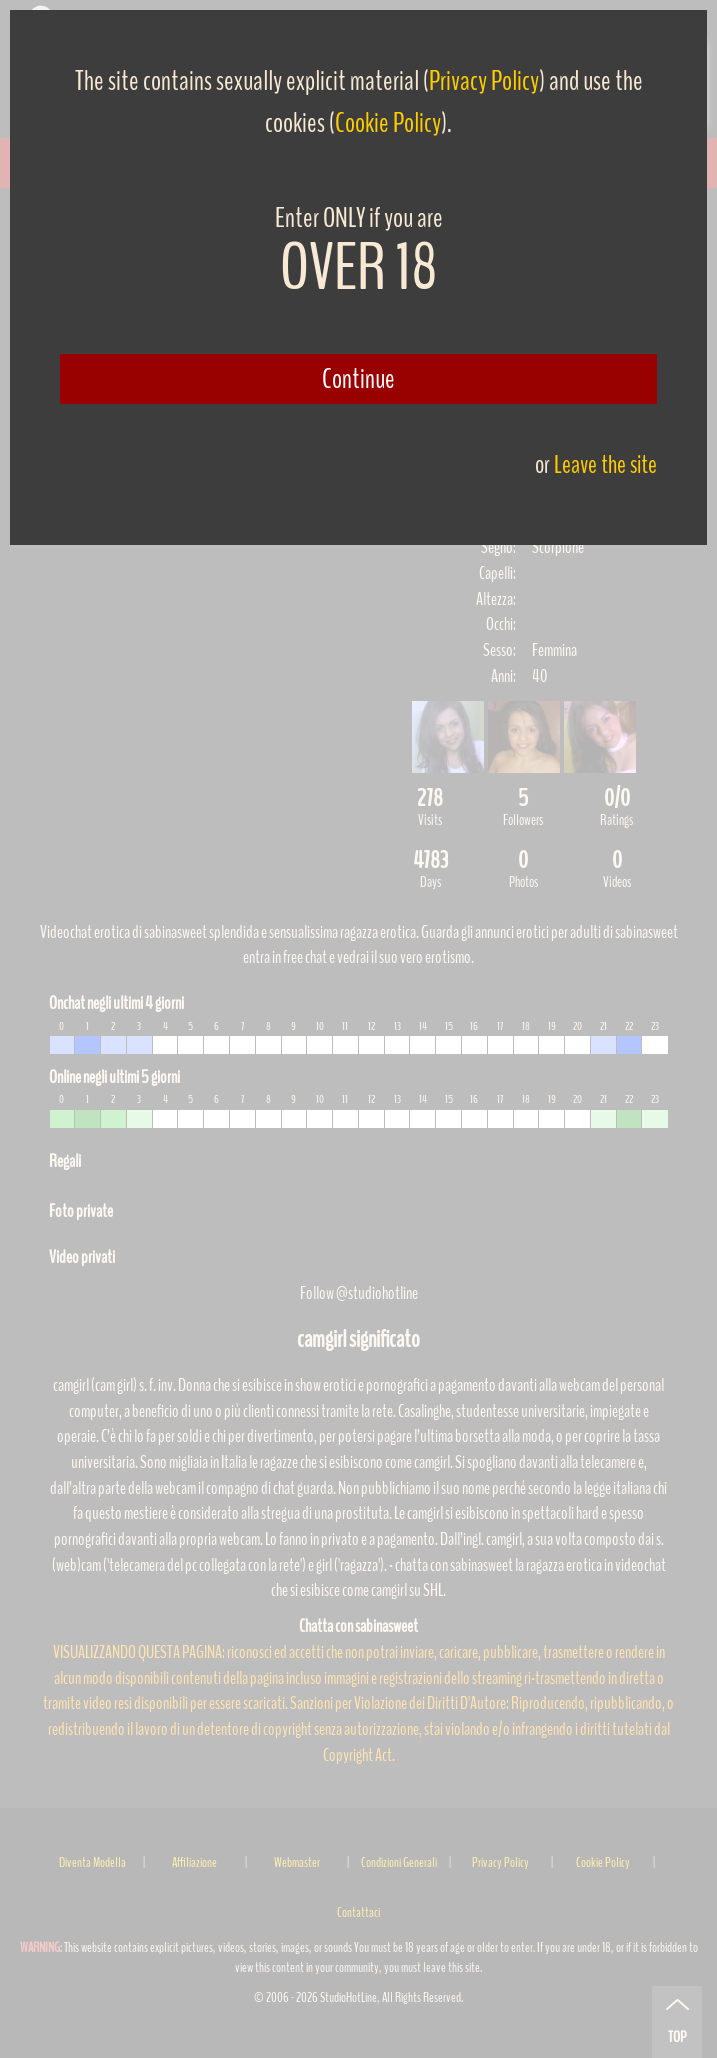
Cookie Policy (388, 123)
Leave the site (605, 464)
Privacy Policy (484, 81)
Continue (358, 379)
